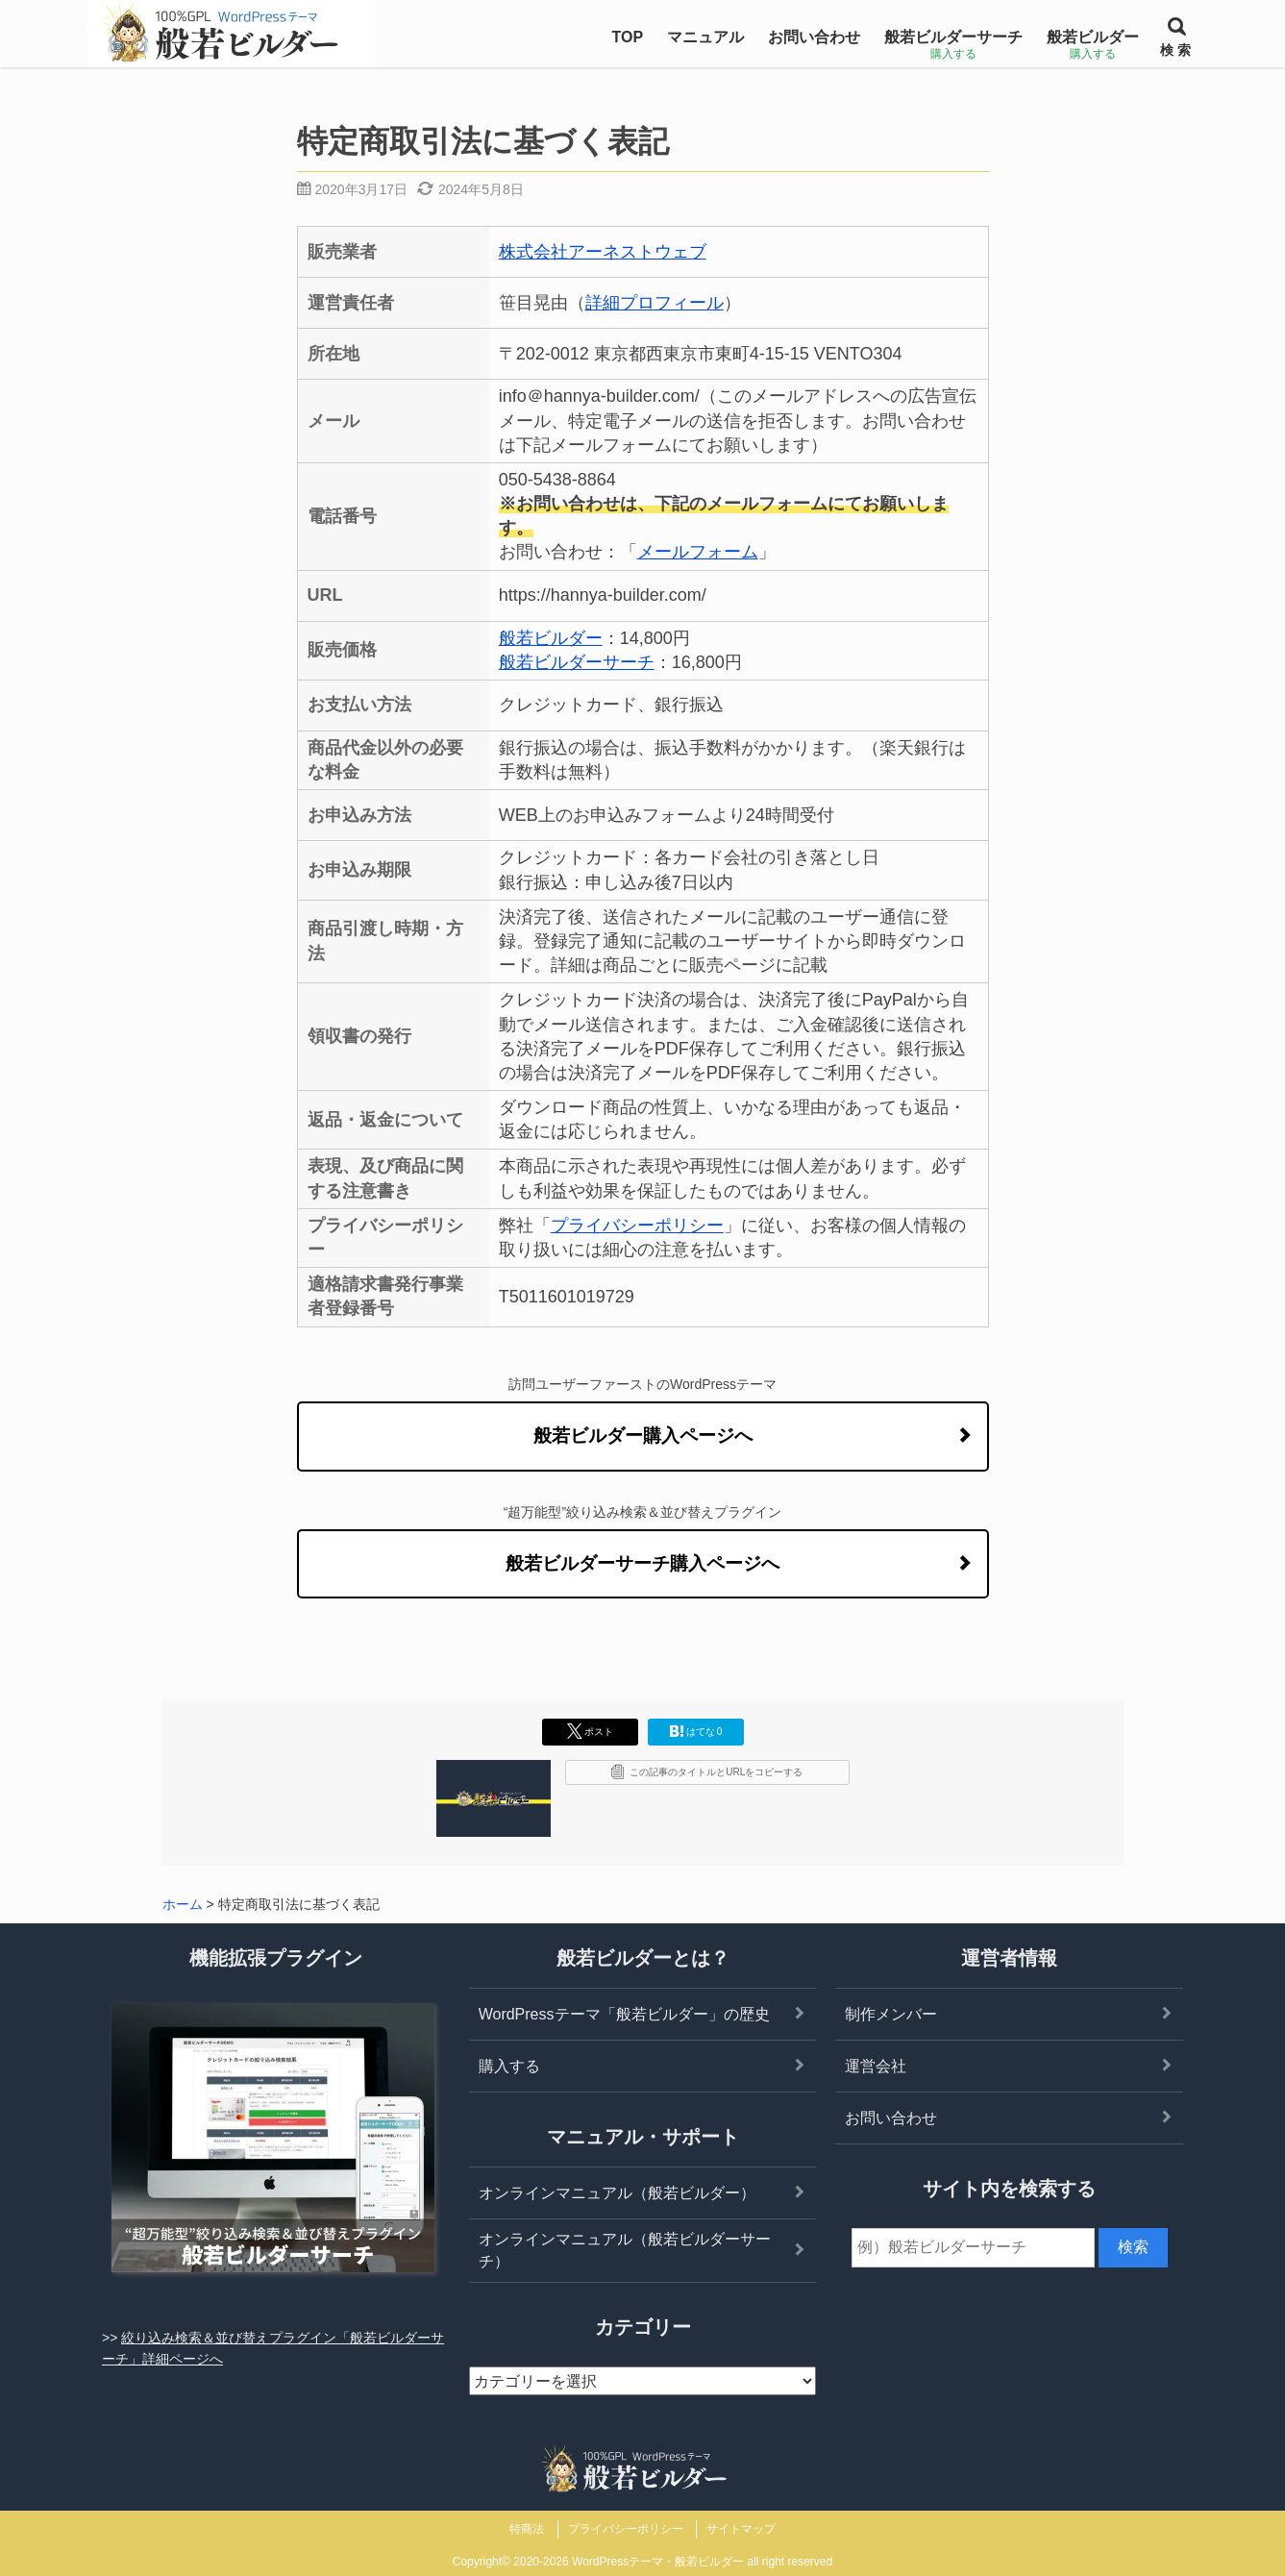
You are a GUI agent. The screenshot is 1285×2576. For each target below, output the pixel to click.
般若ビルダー (551, 638)
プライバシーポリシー (637, 1225)
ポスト (590, 1731)
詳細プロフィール (654, 302)
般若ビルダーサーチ (577, 662)
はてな (696, 1731)
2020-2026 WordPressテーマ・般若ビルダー (628, 2561)
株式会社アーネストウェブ (602, 251)
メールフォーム (697, 551)
